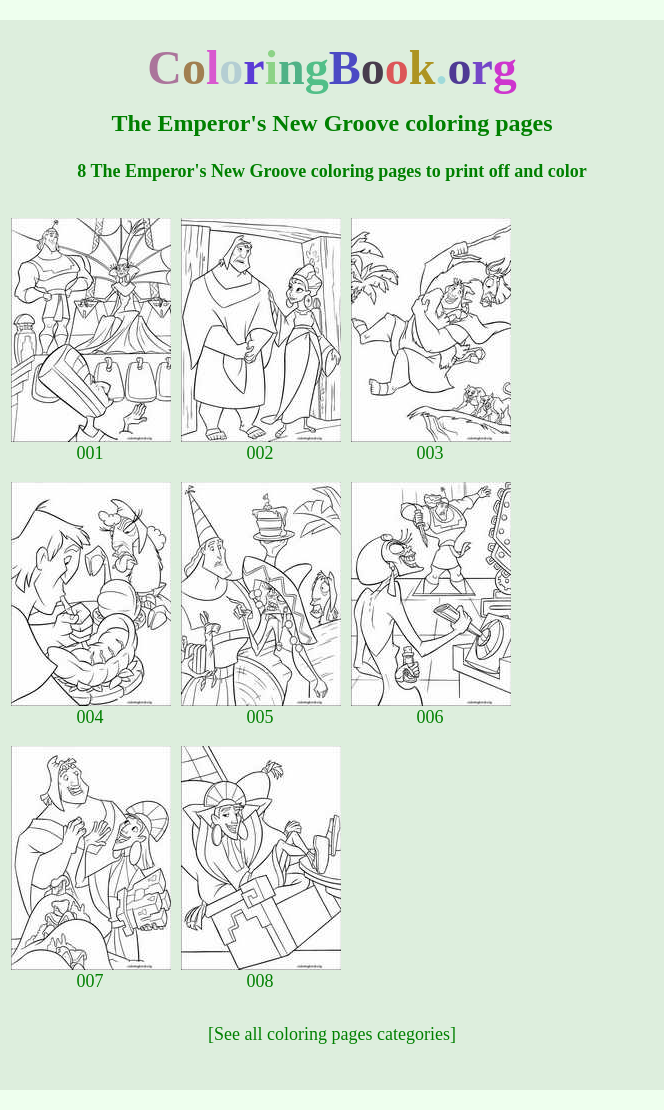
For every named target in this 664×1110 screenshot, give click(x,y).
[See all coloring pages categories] (332, 1034)
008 (261, 973)
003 (431, 445)
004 (91, 709)
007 (91, 973)
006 (431, 709)
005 (261, 709)
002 (261, 445)
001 (91, 445)
